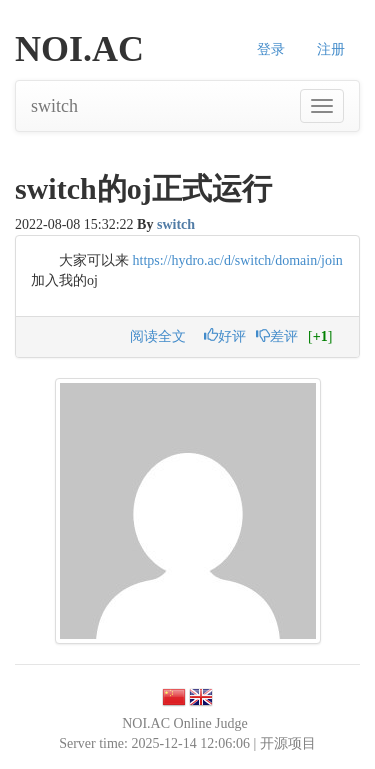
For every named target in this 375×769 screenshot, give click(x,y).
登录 (271, 49)
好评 (225, 336)
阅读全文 (158, 336)
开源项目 (288, 743)
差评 (277, 336)
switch (54, 106)
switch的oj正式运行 (143, 188)
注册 (331, 49)
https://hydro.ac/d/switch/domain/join (238, 260)
